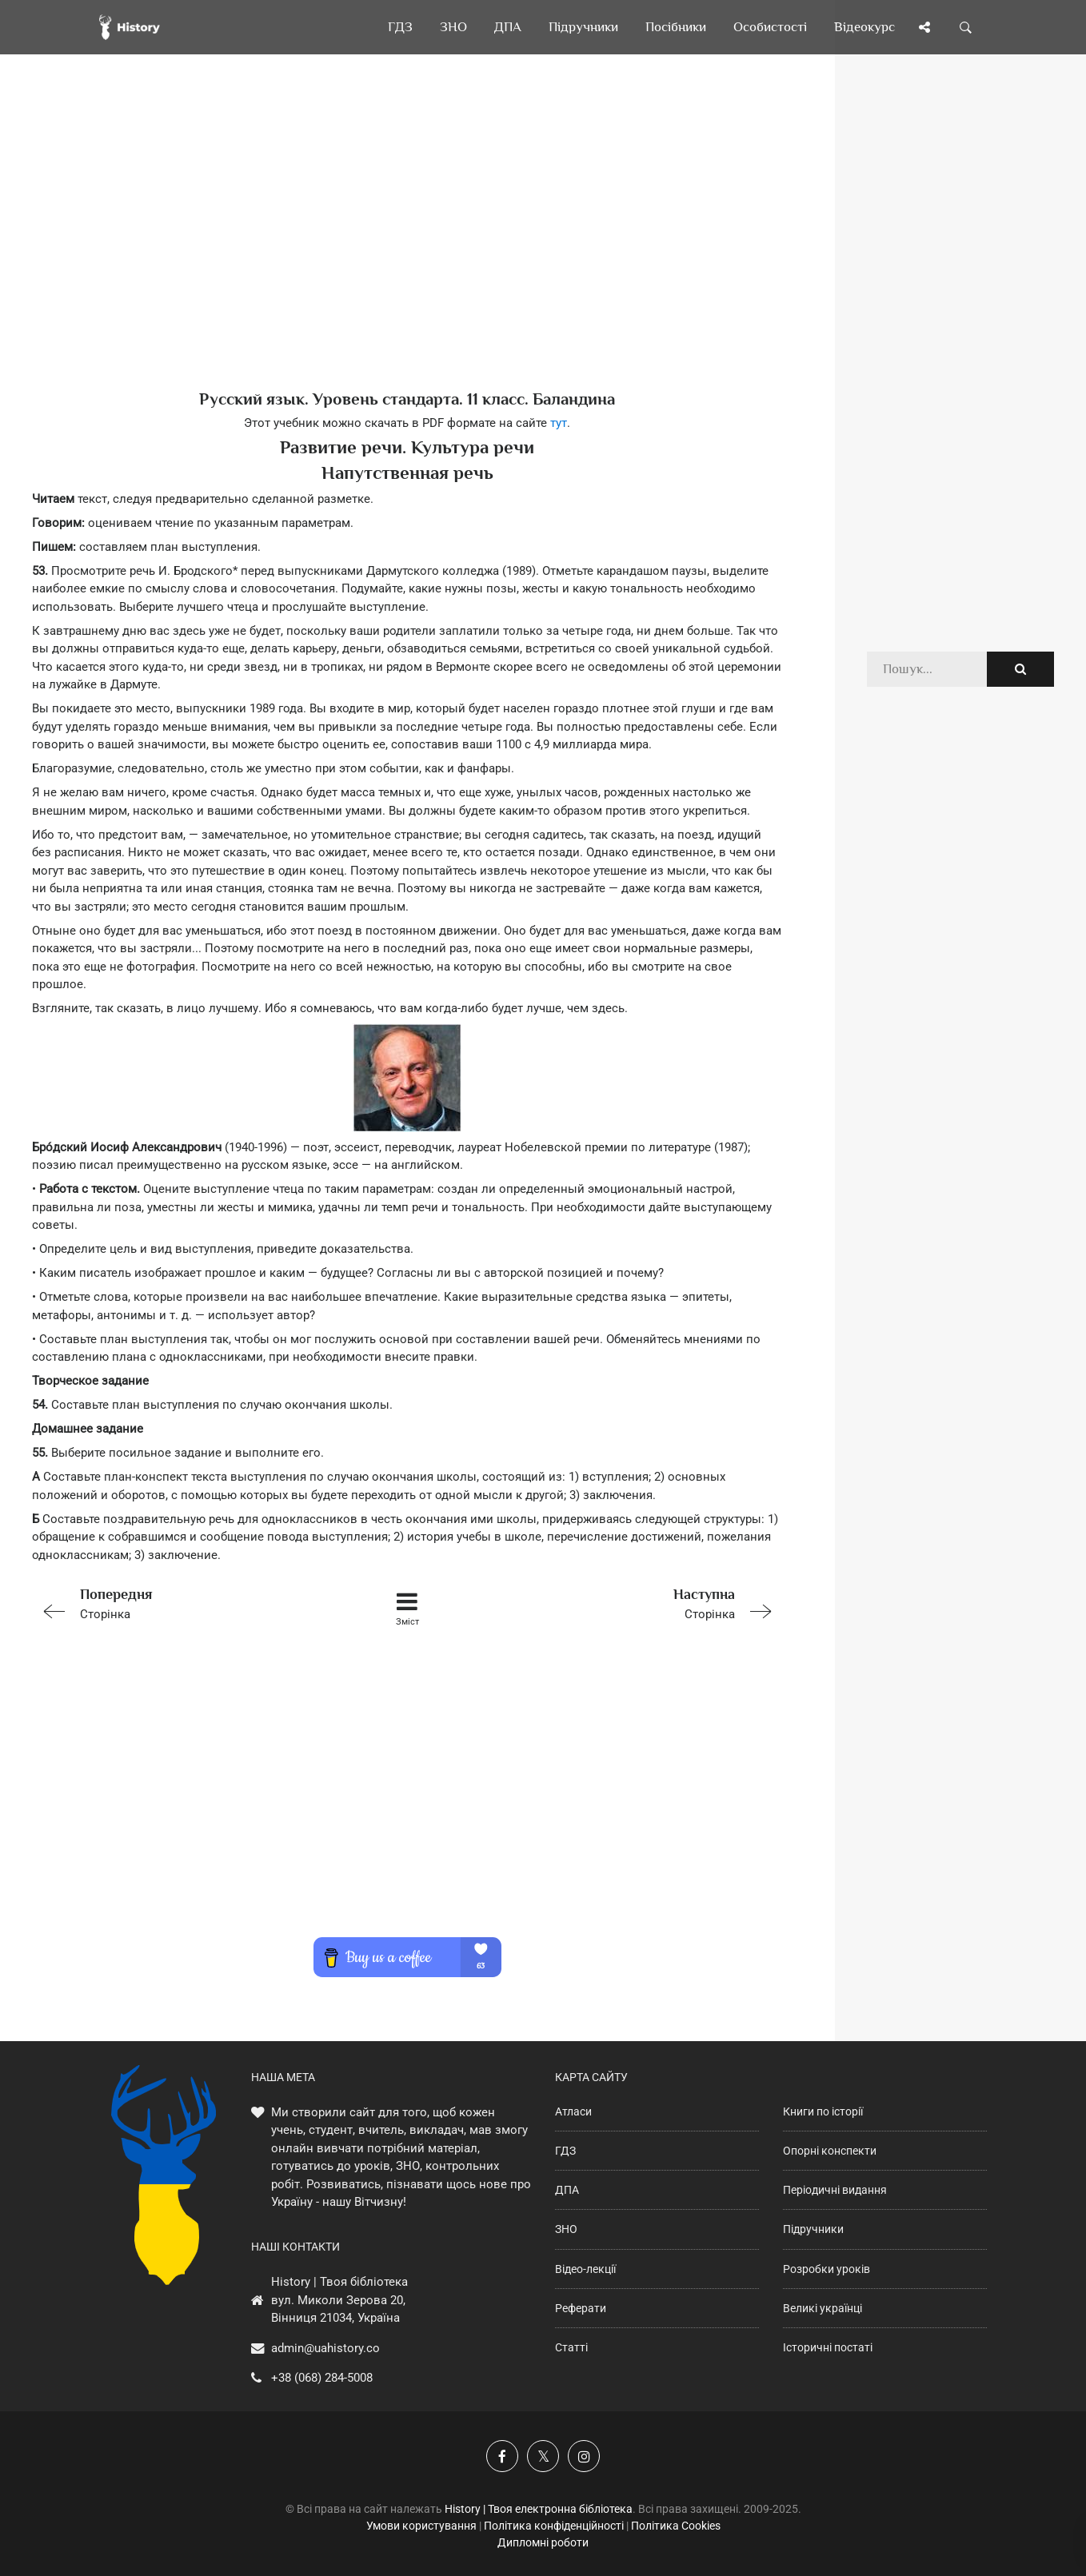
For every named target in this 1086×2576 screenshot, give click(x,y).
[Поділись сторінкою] (924, 27)
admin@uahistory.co (325, 2348)
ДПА (567, 2189)
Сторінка (181, 1602)
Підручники (813, 2229)
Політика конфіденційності (554, 2525)
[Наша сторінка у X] (543, 2456)
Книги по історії (823, 2111)
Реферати (580, 2308)
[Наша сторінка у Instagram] (584, 2456)
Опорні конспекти (829, 2150)
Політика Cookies (676, 2525)
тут (558, 423)
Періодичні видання (835, 2189)
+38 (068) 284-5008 (322, 2378)
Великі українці (822, 2308)
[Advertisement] (407, 248)
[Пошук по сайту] (966, 27)
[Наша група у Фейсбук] (502, 2456)
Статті (571, 2347)
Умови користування (421, 2525)
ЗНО (566, 2229)
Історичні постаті (827, 2347)
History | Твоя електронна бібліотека (539, 2508)
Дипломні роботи (543, 2542)
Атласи (573, 2111)
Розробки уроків (826, 2269)
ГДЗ (565, 2150)
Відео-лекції (585, 2269)
